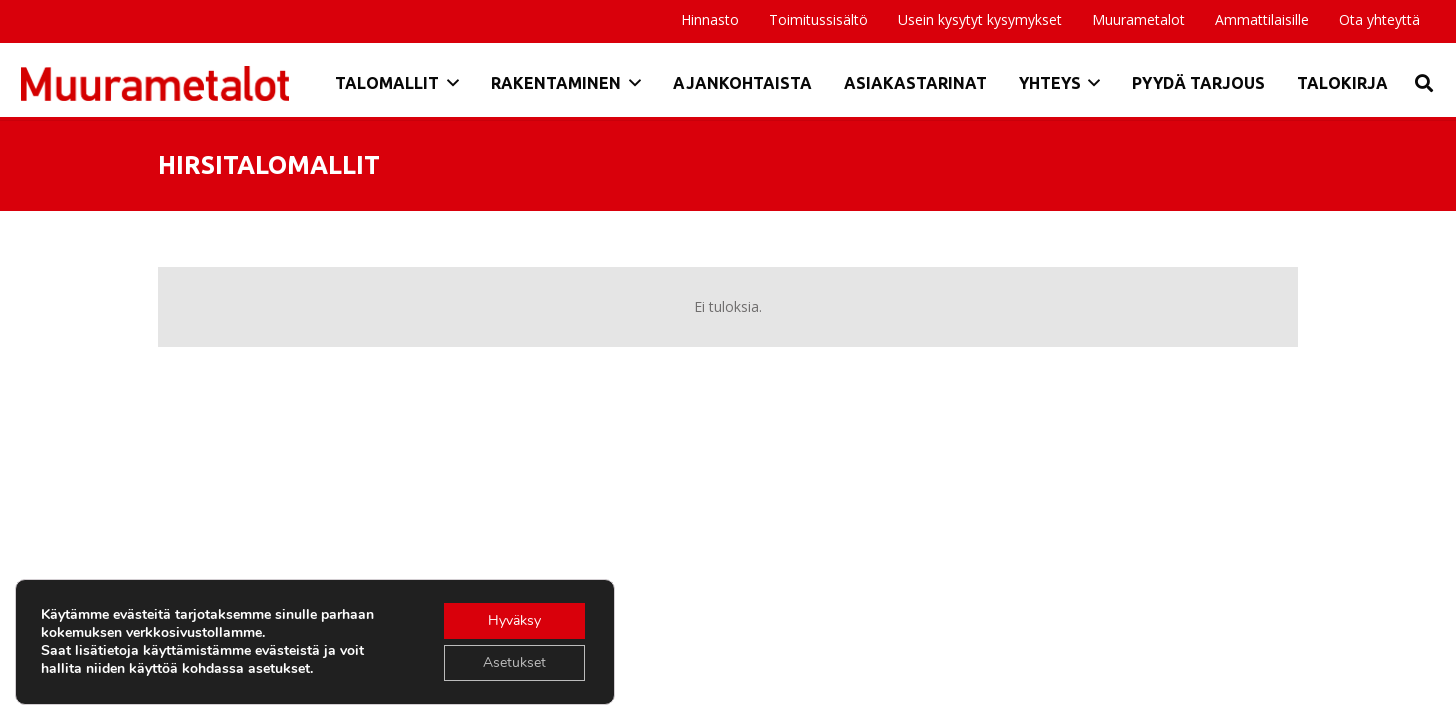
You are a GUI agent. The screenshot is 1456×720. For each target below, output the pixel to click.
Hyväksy (514, 620)
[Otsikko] (155, 83)
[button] (449, 83)
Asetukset (514, 662)
